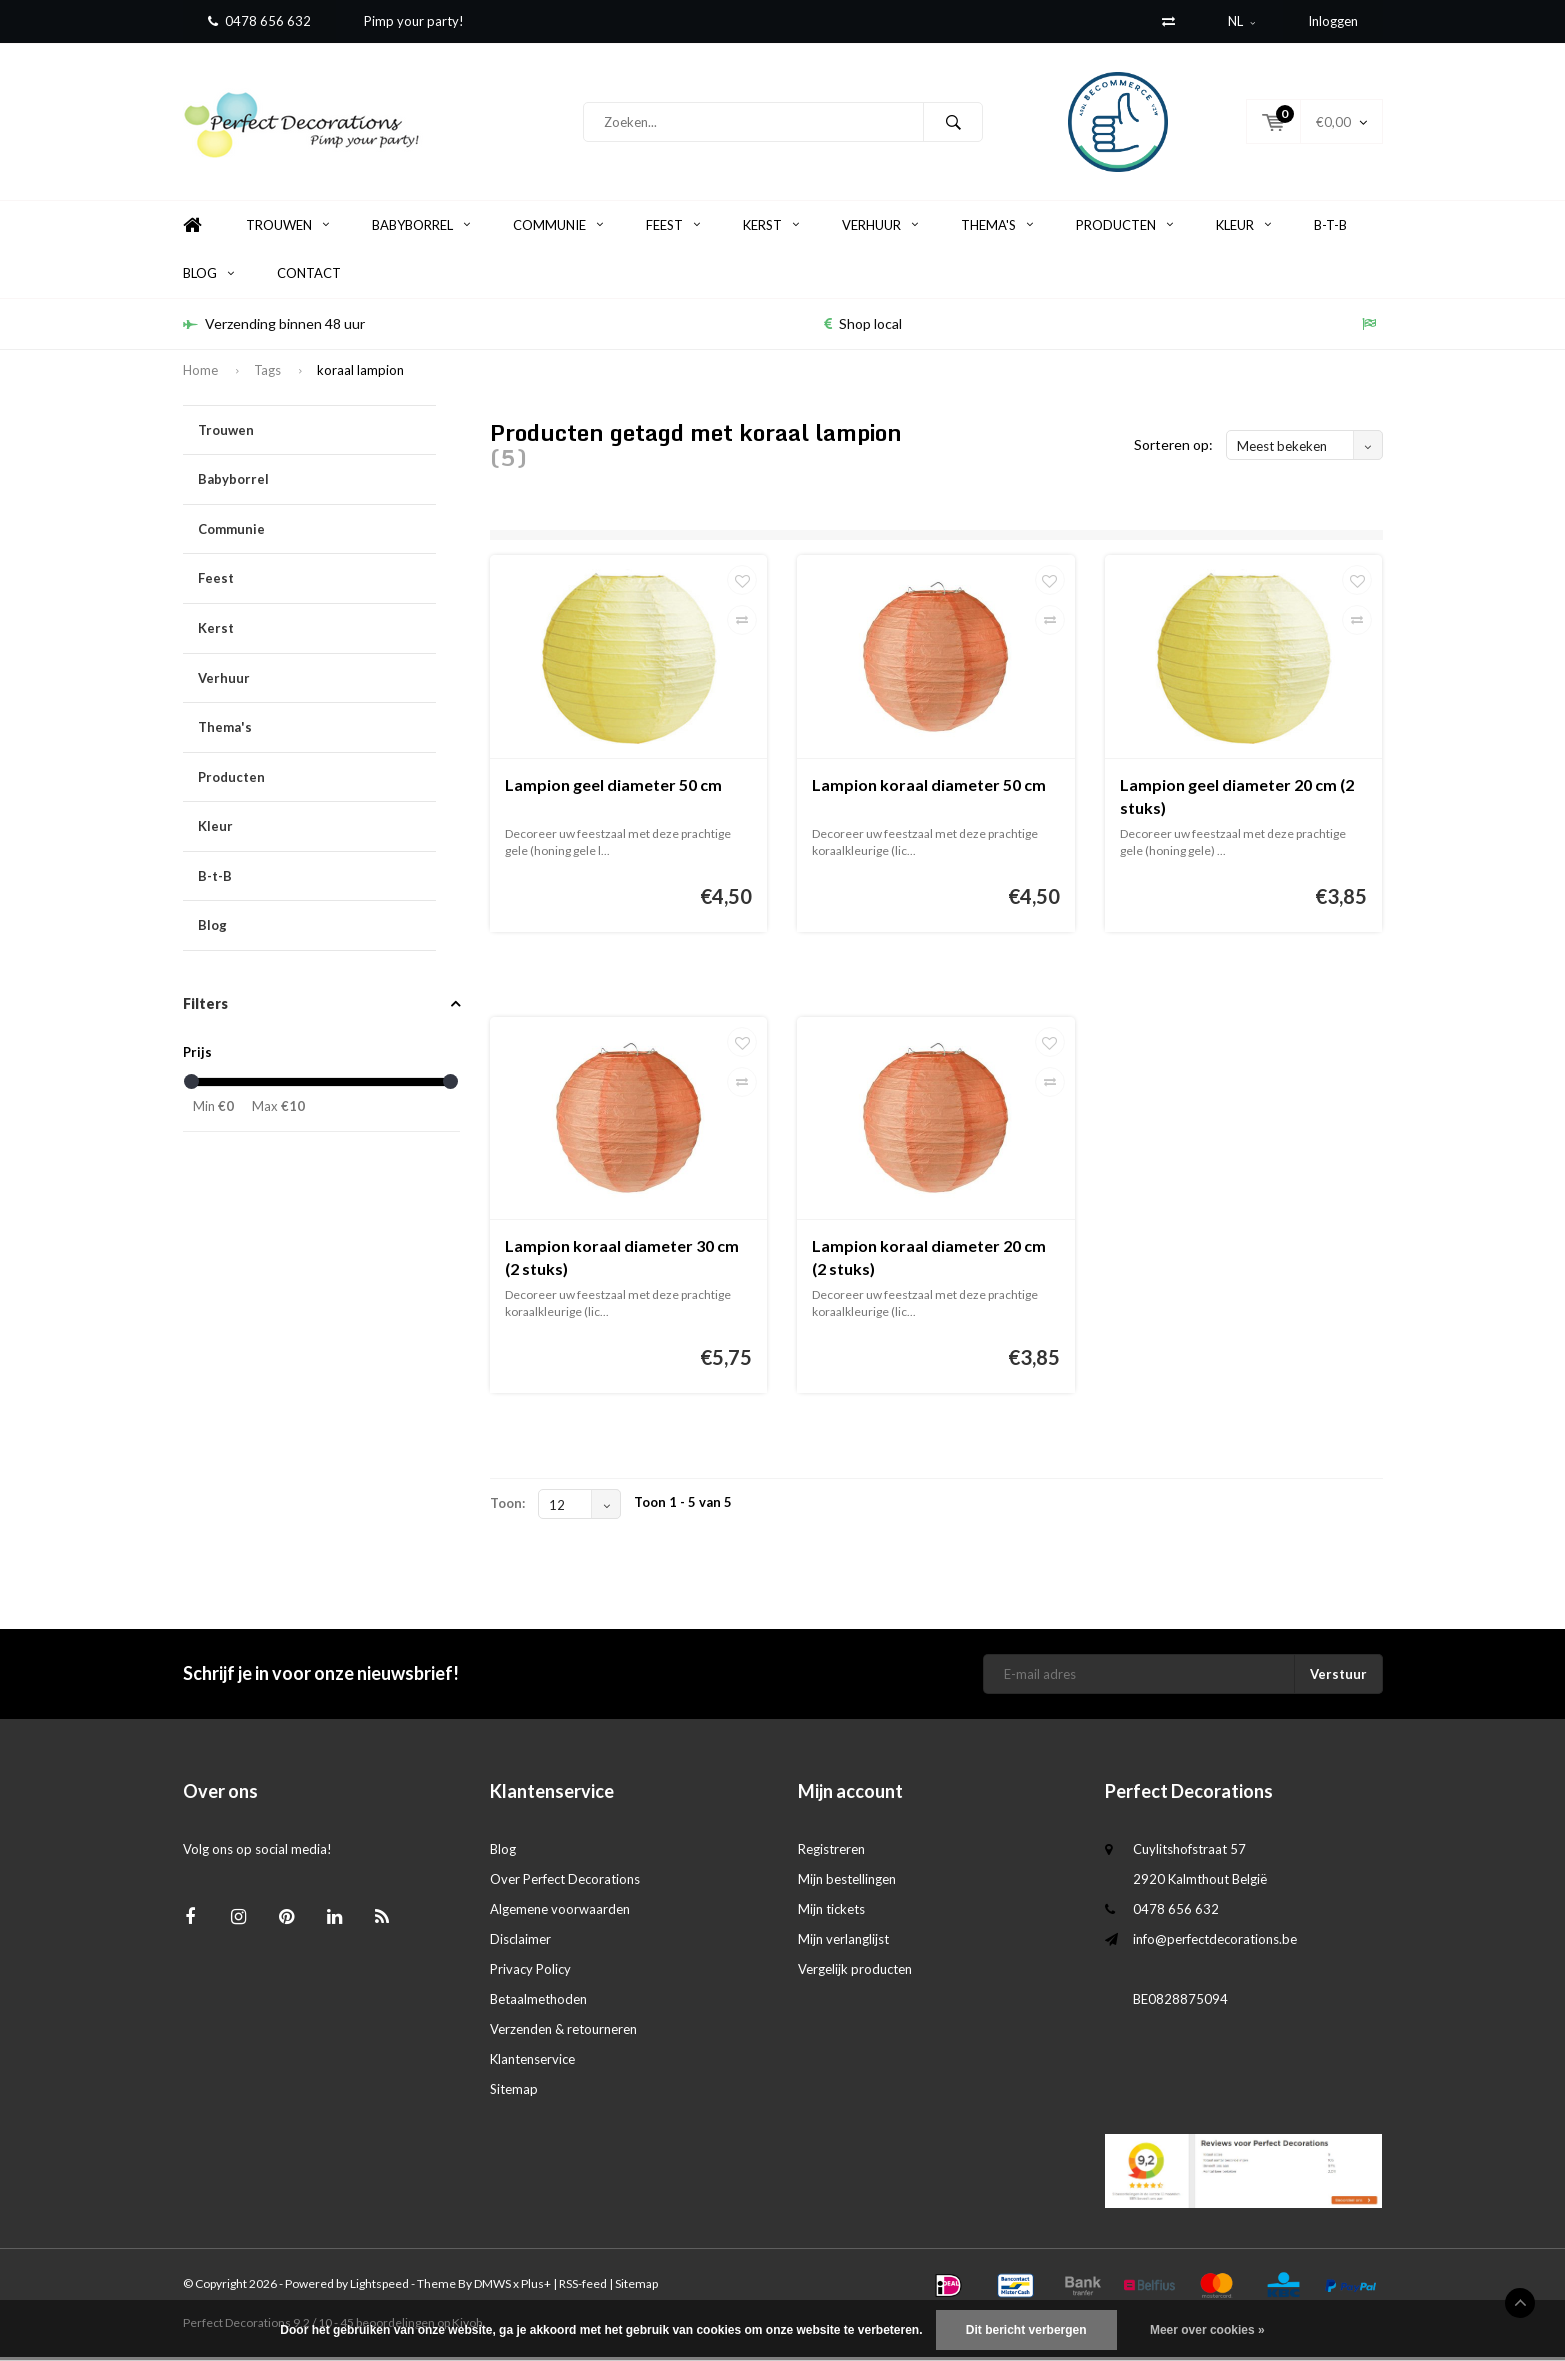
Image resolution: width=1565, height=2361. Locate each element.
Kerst (771, 229)
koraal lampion (360, 374)
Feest (673, 229)
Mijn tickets (831, 1913)
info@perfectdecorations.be (1215, 1943)
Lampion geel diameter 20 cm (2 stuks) (1237, 800)
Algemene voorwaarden (560, 1913)
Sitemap (514, 2093)
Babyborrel (421, 229)
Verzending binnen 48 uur (274, 327)
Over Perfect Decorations (565, 1883)
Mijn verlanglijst (843, 1943)
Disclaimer (520, 1943)
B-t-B (1330, 229)
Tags (267, 374)
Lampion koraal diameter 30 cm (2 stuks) (622, 1261)
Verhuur (880, 229)
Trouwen (287, 229)
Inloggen (1333, 21)
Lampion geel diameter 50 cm (613, 788)
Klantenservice (532, 2063)
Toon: (507, 1507)
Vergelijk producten (855, 1973)
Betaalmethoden (538, 2003)
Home (193, 229)
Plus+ (536, 2287)
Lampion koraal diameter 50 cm (929, 788)
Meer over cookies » (1207, 2330)
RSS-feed (583, 2287)
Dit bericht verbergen (1026, 2330)
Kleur (1243, 229)
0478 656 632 (259, 21)
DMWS (492, 2287)
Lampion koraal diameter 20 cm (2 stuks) (929, 1261)
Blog (208, 277)
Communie (558, 229)
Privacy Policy (530, 1973)
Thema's (997, 229)
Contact (309, 277)
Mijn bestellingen (847, 1883)
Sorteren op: (1173, 448)
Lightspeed (379, 2287)
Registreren (831, 1853)
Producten (1124, 229)
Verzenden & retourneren (563, 2033)
